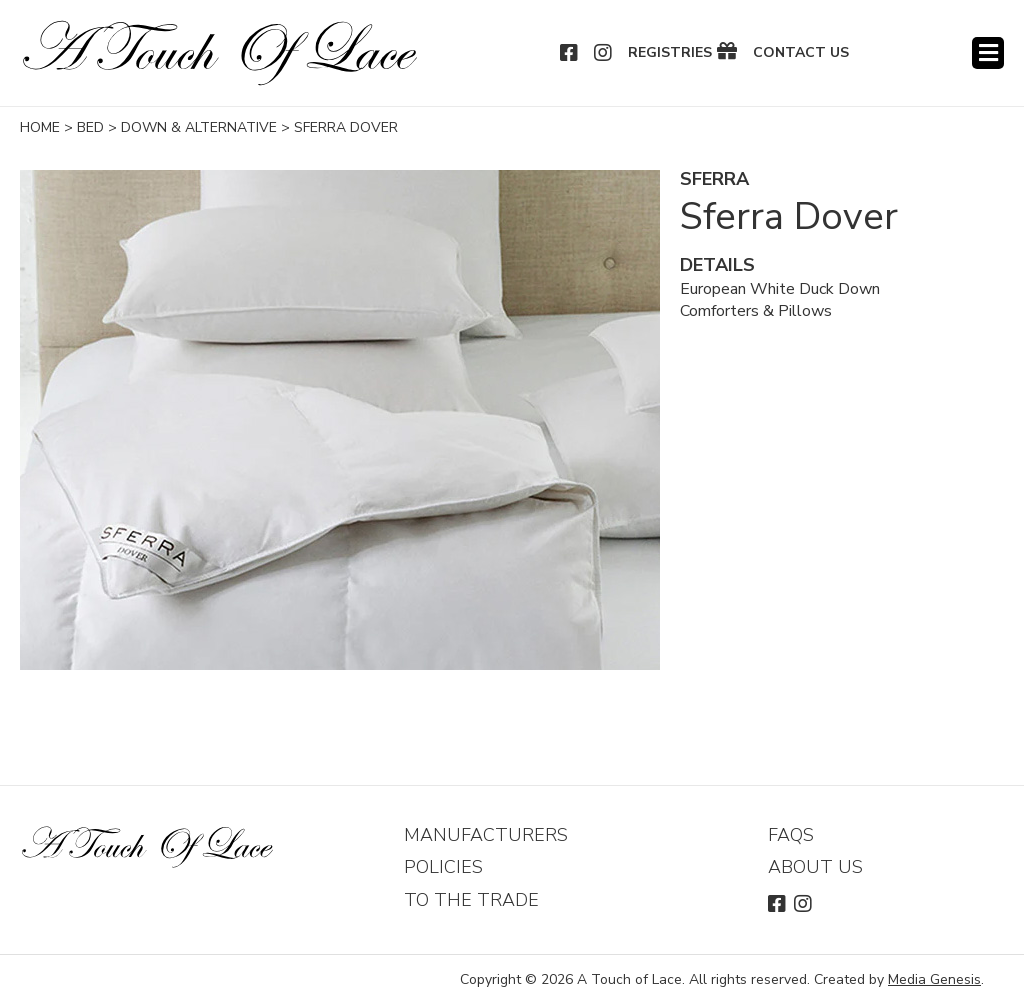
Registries (670, 53)
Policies (443, 867)
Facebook (570, 53)
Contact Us (801, 53)
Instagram (604, 53)
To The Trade (471, 900)
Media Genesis (934, 979)
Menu (988, 53)
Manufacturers (486, 835)
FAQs (791, 835)
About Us (815, 867)
